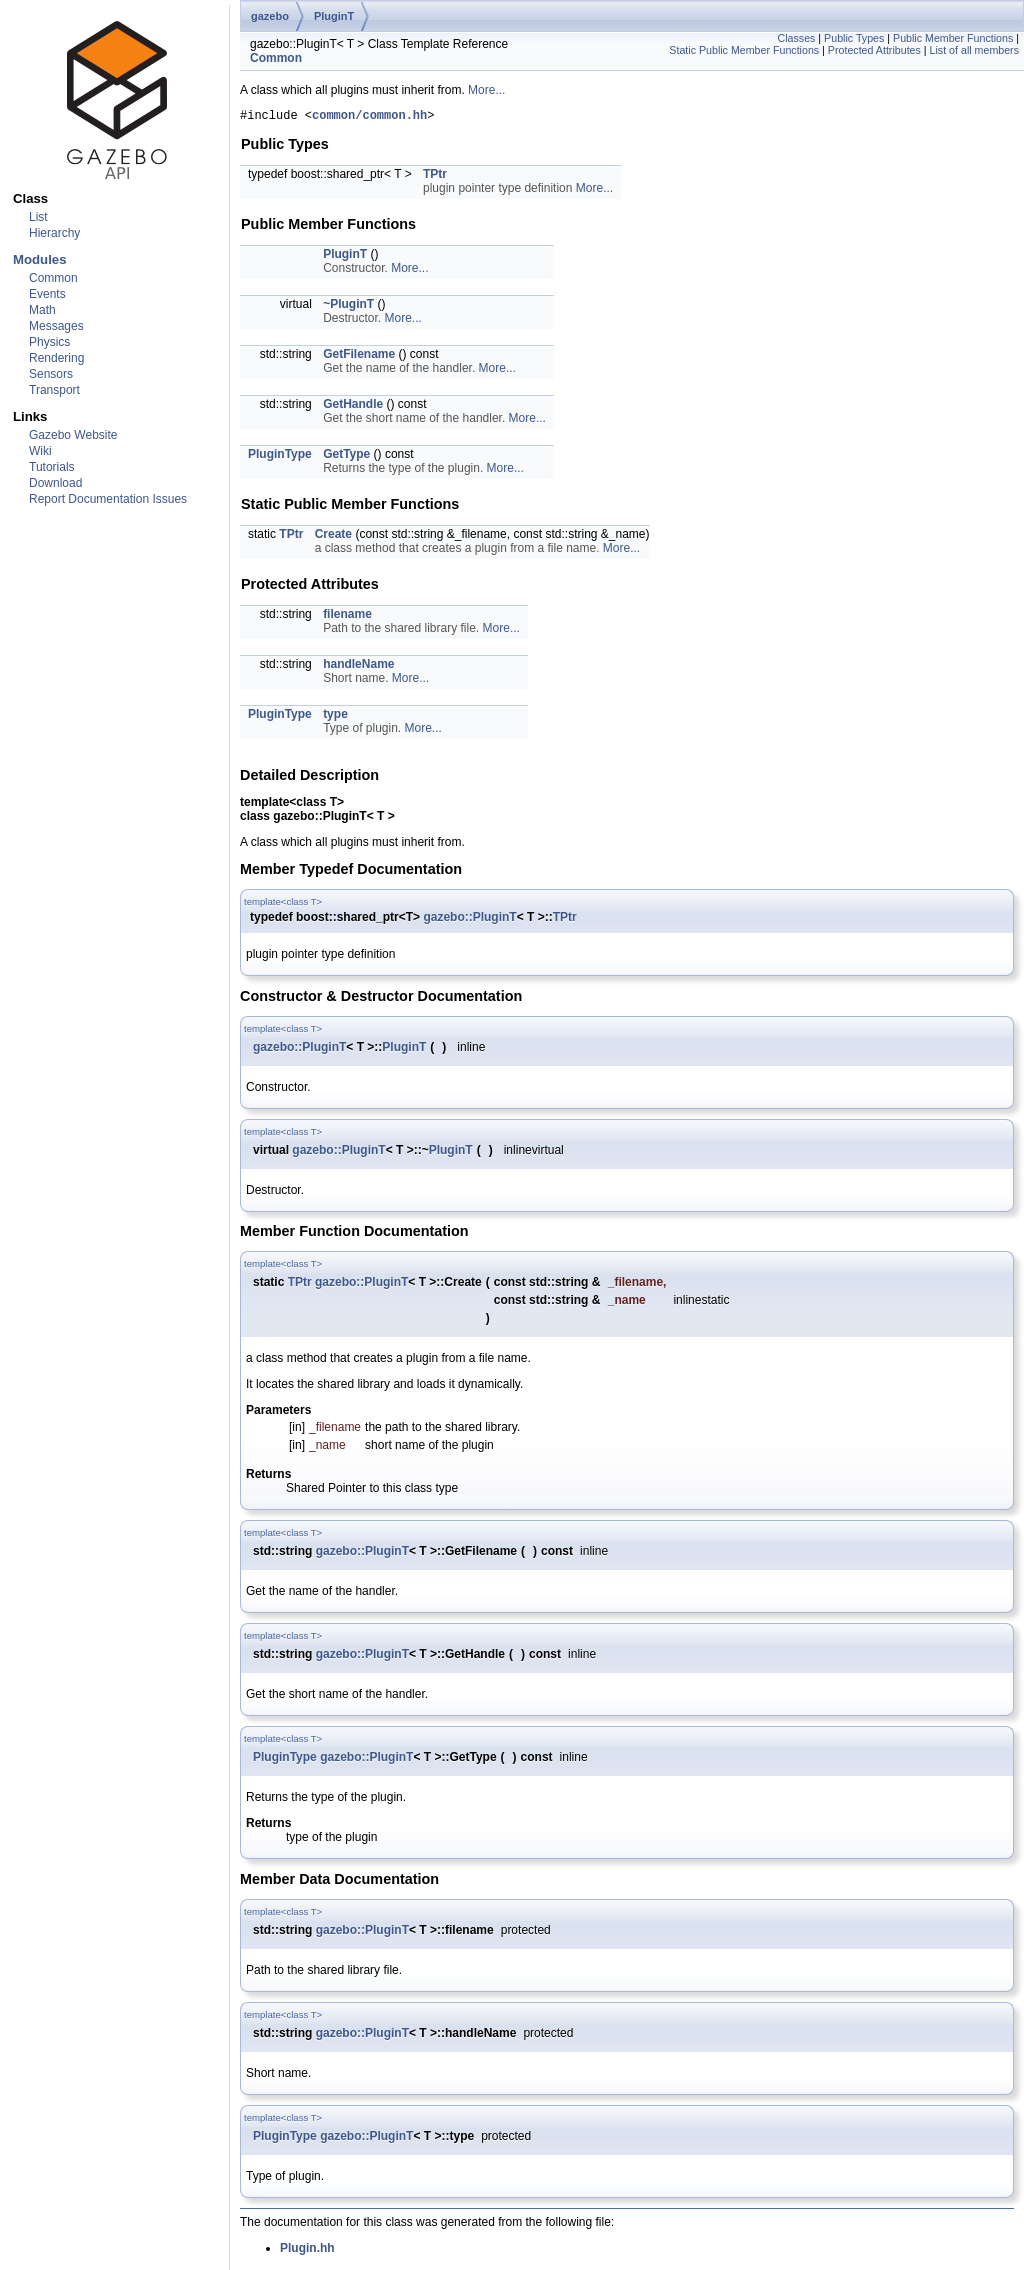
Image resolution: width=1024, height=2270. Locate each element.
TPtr (435, 177)
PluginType (280, 457)
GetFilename (359, 357)
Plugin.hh (307, 2251)
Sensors (51, 374)
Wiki (40, 451)
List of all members (974, 50)
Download (55, 483)
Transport (54, 390)
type (335, 717)
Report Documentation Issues (108, 499)
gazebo (270, 16)
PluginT (334, 16)
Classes (796, 38)
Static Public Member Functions (744, 50)
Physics (49, 342)
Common (53, 278)
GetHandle (353, 407)
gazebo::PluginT (469, 920)
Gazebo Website (73, 435)
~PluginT (348, 307)
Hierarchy (54, 233)
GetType (346, 457)
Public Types (854, 38)
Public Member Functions (953, 38)
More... (486, 90)
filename (347, 617)
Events (47, 294)
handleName (358, 667)
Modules (39, 259)
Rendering (56, 358)
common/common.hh (369, 117)
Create (333, 537)
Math (42, 310)
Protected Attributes (874, 50)
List (38, 217)
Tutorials (52, 467)
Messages (56, 326)
